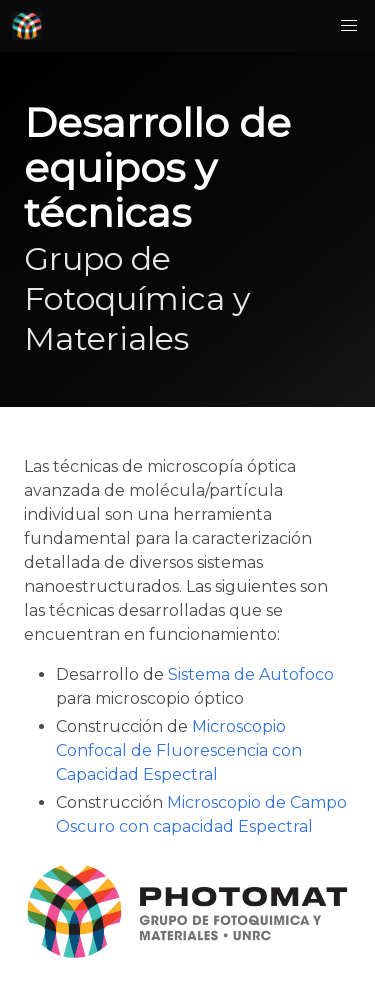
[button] (349, 26)
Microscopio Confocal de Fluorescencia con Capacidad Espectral (179, 750)
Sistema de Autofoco (251, 674)
